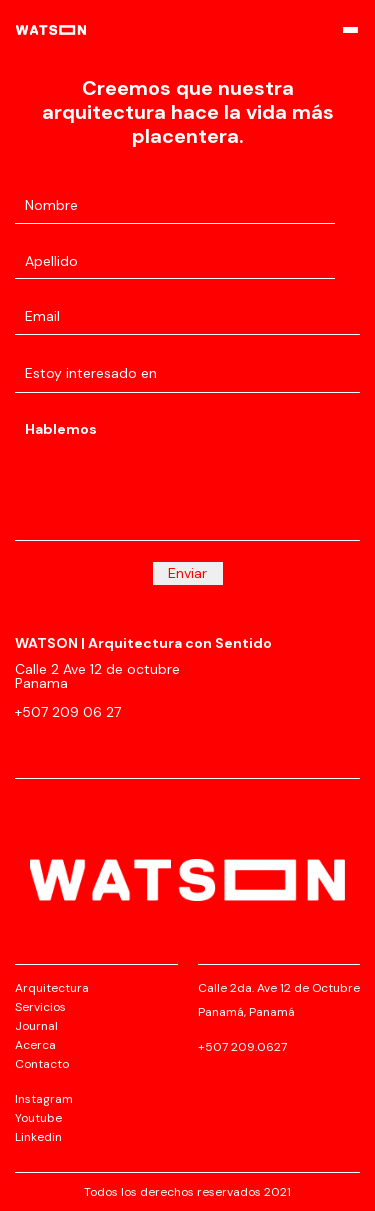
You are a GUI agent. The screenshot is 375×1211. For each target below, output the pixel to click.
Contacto (42, 1064)
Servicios (40, 1007)
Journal (36, 1026)
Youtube (38, 1118)
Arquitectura (52, 988)
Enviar (187, 573)
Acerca (35, 1045)
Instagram (44, 1099)
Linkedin (38, 1137)
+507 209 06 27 (68, 712)
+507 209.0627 (242, 1047)
